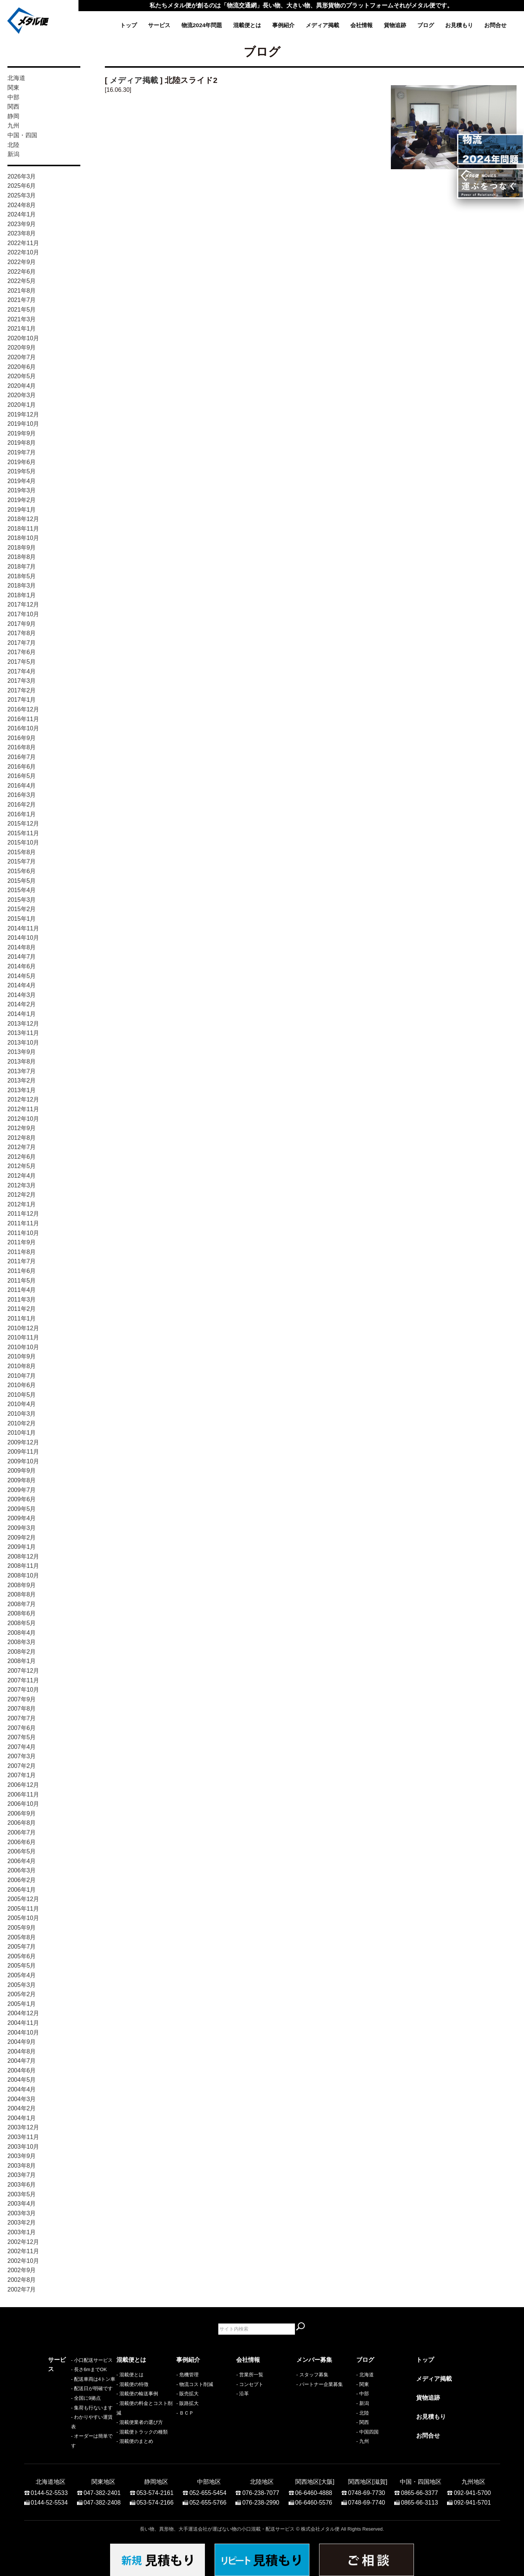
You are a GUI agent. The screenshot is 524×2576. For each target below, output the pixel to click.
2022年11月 (23, 243)
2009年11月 (23, 1451)
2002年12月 (23, 2242)
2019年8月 (21, 443)
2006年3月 (21, 1870)
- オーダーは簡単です (71, 2441)
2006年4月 (21, 1861)
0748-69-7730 (366, 2489)
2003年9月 (21, 2156)
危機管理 (189, 2374)
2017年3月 (21, 681)
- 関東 (362, 2384)
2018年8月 (21, 557)
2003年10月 (23, 2147)
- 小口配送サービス (69, 2374)
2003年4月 (21, 2203)
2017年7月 (21, 643)
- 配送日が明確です (69, 2403)
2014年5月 (21, 976)
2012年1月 (21, 1204)
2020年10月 (23, 338)
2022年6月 (21, 271)
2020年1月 (21, 405)
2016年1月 (21, 814)
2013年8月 (21, 1061)
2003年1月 (21, 2232)
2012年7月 (21, 1147)
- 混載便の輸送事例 (137, 2393)
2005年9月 (21, 1927)
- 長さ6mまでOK (66, 2384)
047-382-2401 (102, 2489)
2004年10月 (23, 2032)
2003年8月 (21, 2165)
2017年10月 (23, 614)
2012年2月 (21, 1194)
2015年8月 (21, 852)
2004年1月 (21, 2118)
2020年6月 (21, 367)
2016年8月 (21, 747)
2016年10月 (23, 728)
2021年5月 (21, 309)
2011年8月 (21, 1252)
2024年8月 (21, 205)
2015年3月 (21, 900)
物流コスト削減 (196, 2384)
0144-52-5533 (49, 2489)
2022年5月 (21, 281)
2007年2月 (21, 1766)
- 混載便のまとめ (134, 2441)
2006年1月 (21, 1890)
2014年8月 (21, 947)
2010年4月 (21, 1404)
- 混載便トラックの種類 (142, 2432)
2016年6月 (21, 766)
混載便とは (247, 25)
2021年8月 (21, 290)
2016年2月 (21, 804)
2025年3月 (21, 195)
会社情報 (361, 25)
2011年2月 (21, 1309)
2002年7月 (21, 2289)
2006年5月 (21, 1851)
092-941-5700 (472, 2489)
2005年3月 (21, 1985)
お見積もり (459, 25)
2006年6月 (21, 1842)
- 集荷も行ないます (69, 2422)
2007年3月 (21, 1756)
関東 (13, 87)
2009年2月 (21, 1537)
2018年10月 (23, 538)
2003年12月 (23, 2127)
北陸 (13, 145)
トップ (128, 25)
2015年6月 (21, 871)
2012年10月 (23, 1119)
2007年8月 (21, 1708)
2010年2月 (21, 1423)
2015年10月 (23, 842)
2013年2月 (21, 1080)
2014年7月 (21, 956)
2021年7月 (21, 300)
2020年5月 (21, 376)
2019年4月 (21, 481)
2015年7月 (21, 861)
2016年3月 (21, 795)
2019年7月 (21, 452)
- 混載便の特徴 (132, 2384)
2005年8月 (21, 1937)
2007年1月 (21, 1775)
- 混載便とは (130, 2374)
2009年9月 (21, 1470)
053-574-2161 (155, 2489)
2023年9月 (21, 224)
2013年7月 (21, 1071)
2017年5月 (21, 662)
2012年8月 (21, 1138)
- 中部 (362, 2393)
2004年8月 (21, 2051)
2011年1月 (21, 1318)
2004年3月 (21, 2099)
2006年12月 (23, 1785)
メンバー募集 (314, 2360)
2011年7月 (21, 1261)
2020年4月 (21, 386)
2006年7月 (21, 1832)
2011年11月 (23, 1223)
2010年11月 (23, 1337)
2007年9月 (21, 1699)
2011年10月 (23, 1233)
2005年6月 (21, 1956)
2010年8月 (21, 1366)
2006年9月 (21, 1813)
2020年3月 (21, 395)
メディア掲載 (322, 25)
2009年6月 (21, 1499)
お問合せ (495, 25)
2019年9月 (21, 433)
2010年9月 (21, 1356)
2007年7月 (21, 1718)
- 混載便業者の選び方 (139, 2422)
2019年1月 (21, 509)
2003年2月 (21, 2222)
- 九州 (362, 2441)
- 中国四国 (367, 2432)
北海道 (16, 78)
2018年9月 (21, 547)
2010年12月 (23, 1328)
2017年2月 (21, 690)
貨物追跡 (395, 25)
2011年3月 (21, 1299)
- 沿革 (242, 2393)
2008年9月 (21, 1585)
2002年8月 (21, 2280)
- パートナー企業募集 (319, 2384)
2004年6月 (21, 2070)
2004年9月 (21, 2042)
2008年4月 (21, 1633)
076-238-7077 (260, 2489)
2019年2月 (21, 500)
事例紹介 (283, 25)
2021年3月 (21, 319)
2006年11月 (23, 1794)
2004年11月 (23, 2023)
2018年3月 (21, 585)
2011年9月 (21, 1242)
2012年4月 (21, 1176)
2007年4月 (21, 1747)
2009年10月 (23, 1461)
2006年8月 (21, 1823)
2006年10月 (23, 1804)
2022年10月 (23, 252)
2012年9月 (21, 1128)
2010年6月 (21, 1385)
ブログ (425, 25)
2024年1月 (21, 214)
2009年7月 (21, 1490)
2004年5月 (21, 2080)
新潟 (13, 154)
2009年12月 (23, 1442)
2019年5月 (21, 471)
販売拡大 (189, 2393)
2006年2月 (21, 1880)
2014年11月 (23, 928)
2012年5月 (21, 1166)
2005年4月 (21, 1975)
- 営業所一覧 (249, 2374)
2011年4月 (21, 1290)
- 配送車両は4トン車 (70, 2393)
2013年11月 (23, 1033)
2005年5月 (21, 1965)
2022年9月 (21, 262)
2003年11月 (23, 2137)
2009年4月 (21, 1518)
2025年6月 (21, 186)
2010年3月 (21, 1414)
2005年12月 (23, 1899)
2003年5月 (21, 2194)
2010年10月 (23, 1347)
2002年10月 (23, 2261)
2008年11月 (23, 1566)
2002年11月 (23, 2251)
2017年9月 (21, 624)
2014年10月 (23, 938)
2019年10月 (23, 424)
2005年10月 (23, 1918)
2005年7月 (21, 1946)
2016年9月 (21, 738)
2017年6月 (21, 652)
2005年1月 (21, 2004)
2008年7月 (21, 1604)
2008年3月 (21, 1642)
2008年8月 (21, 1594)
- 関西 (362, 2422)
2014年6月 (21, 966)
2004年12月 (23, 2013)
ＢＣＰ (186, 2413)
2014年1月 (21, 1014)
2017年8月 (21, 633)
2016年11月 (23, 719)
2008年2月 (21, 1652)
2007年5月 (21, 1737)
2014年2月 (21, 1004)
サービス (159, 25)
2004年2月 (21, 2108)
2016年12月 (23, 709)
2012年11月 (23, 1109)
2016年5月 (21, 776)
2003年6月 (21, 2184)
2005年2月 (21, 1994)
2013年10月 (23, 1042)
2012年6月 (21, 1157)
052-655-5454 (207, 2489)
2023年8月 (21, 233)
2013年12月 (23, 1023)
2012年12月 (23, 1099)
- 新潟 (362, 2403)
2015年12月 (23, 823)
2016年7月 (21, 757)
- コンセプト (249, 2384)
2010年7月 (21, 1376)
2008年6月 (21, 1613)
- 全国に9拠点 (63, 2413)
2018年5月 (21, 576)
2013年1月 (21, 1090)
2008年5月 (21, 1623)
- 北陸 (362, 2413)
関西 (13, 106)
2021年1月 (21, 328)
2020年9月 (21, 347)
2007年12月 (23, 1671)
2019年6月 (21, 462)
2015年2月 (21, 909)
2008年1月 (21, 1661)
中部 (13, 97)
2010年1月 (21, 1432)
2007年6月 (21, 1728)
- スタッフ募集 (312, 2374)
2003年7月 (21, 2175)
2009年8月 (21, 1480)
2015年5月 (21, 881)
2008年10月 (23, 1575)
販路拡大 (189, 2403)
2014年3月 (21, 995)
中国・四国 (22, 135)
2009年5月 (21, 1509)
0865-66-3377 (419, 2489)
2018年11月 (23, 528)
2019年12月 (23, 414)
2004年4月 (21, 2089)
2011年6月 (21, 1271)
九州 (13, 125)
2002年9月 (21, 2270)
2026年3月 (21, 176)
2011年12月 (23, 1213)
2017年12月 (23, 604)
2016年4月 (21, 785)
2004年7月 (21, 2061)
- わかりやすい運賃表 (71, 2432)
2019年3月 (21, 490)
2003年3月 (21, 2213)
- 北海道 (365, 2374)
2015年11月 (23, 833)
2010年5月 (21, 1395)
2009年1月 (21, 1547)
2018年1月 (21, 595)
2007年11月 (23, 1680)
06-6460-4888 (313, 2489)
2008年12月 (23, 1556)
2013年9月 (21, 1052)
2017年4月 (21, 671)
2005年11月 (23, 1909)
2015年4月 (21, 890)
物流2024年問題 (201, 25)
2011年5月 (21, 1280)
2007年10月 (23, 1689)
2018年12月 (23, 519)
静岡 (13, 116)
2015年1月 (21, 919)
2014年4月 (21, 985)
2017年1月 (21, 700)
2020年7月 (21, 357)
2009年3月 (21, 1528)
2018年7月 (21, 566)
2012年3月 (21, 1185)
